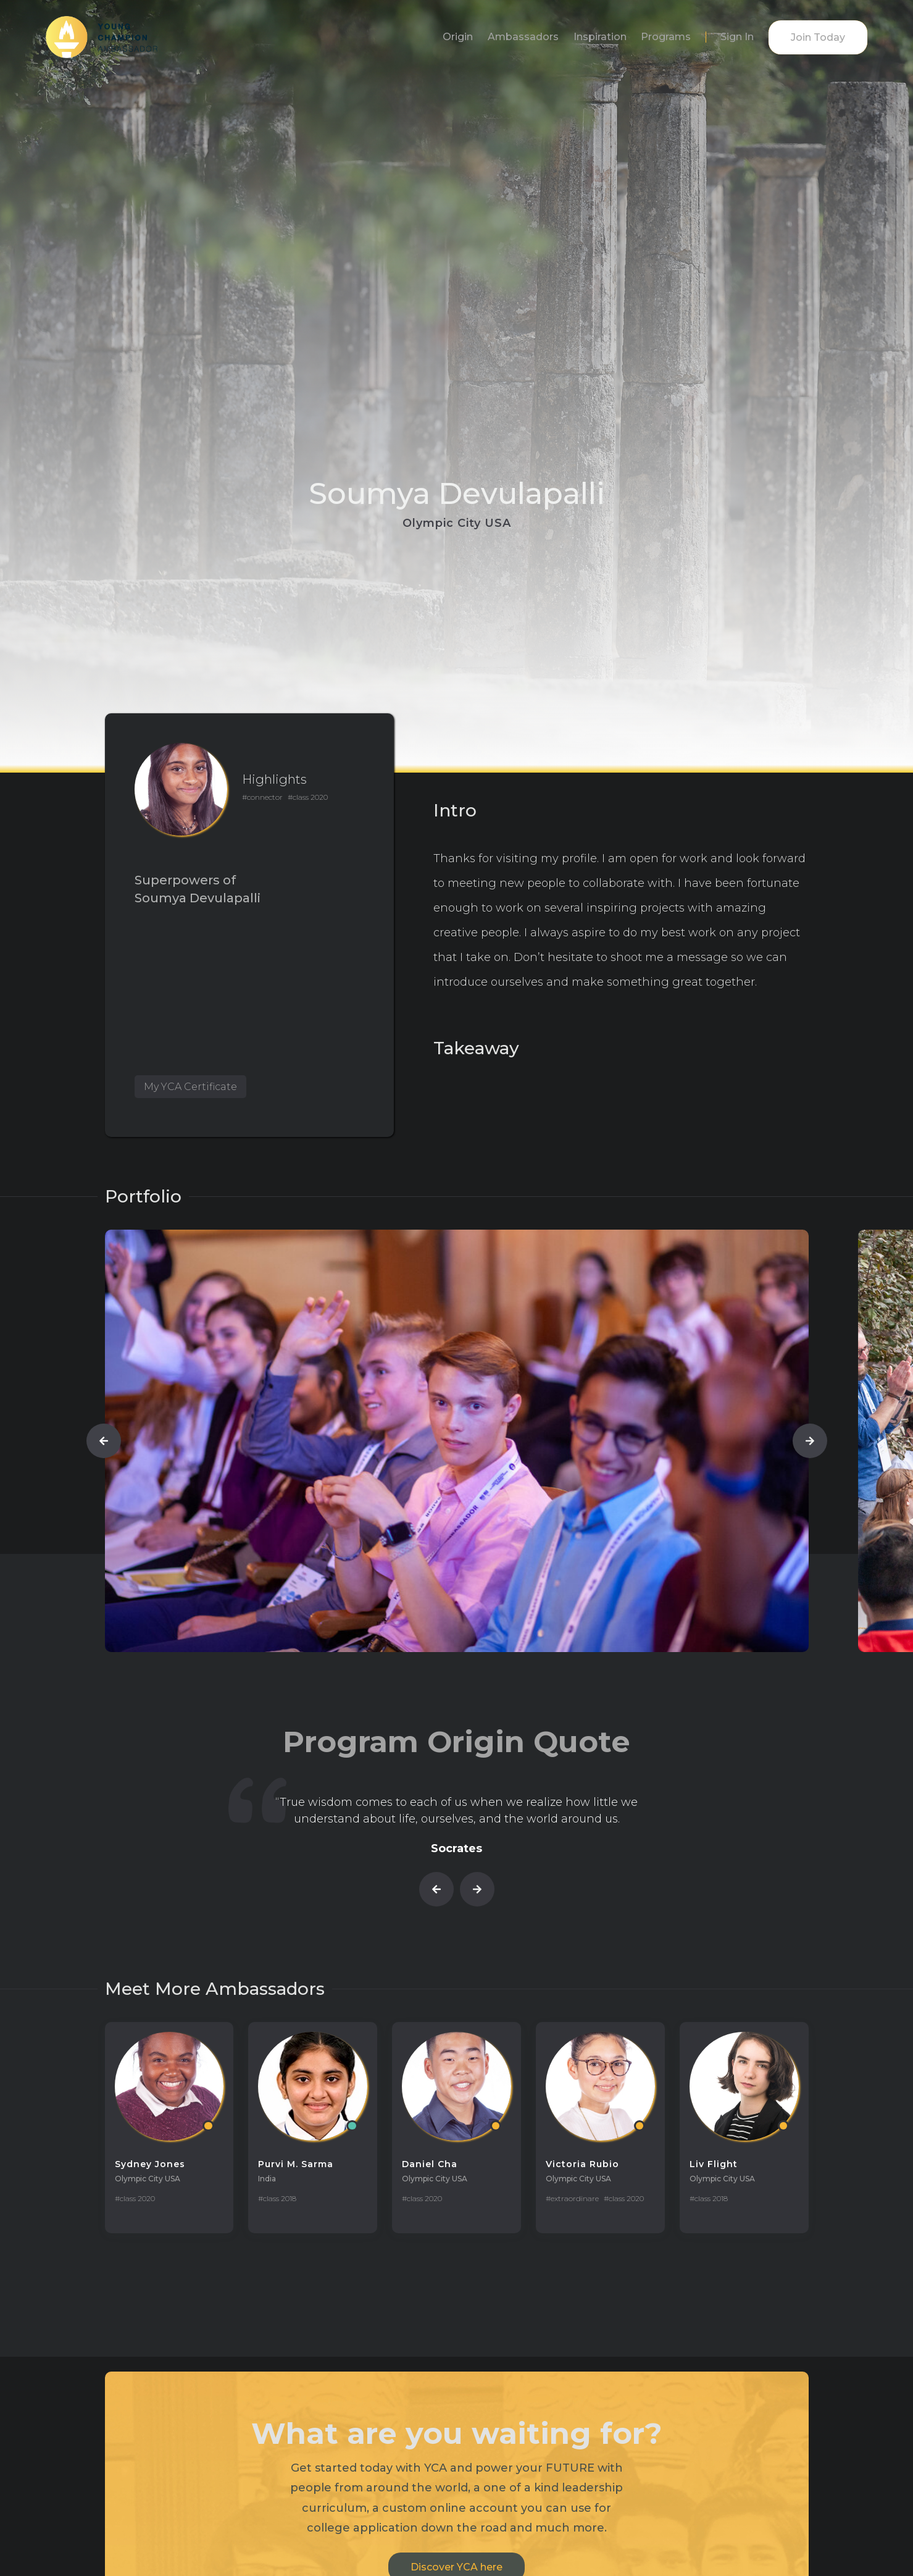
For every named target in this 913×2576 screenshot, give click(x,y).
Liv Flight (714, 2164)
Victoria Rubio (582, 2164)
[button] (103, 1441)
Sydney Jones (150, 2164)
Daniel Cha (429, 2164)
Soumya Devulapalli (198, 898)
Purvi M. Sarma (295, 2164)
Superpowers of (185, 880)
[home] (101, 36)
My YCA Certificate (190, 1087)
